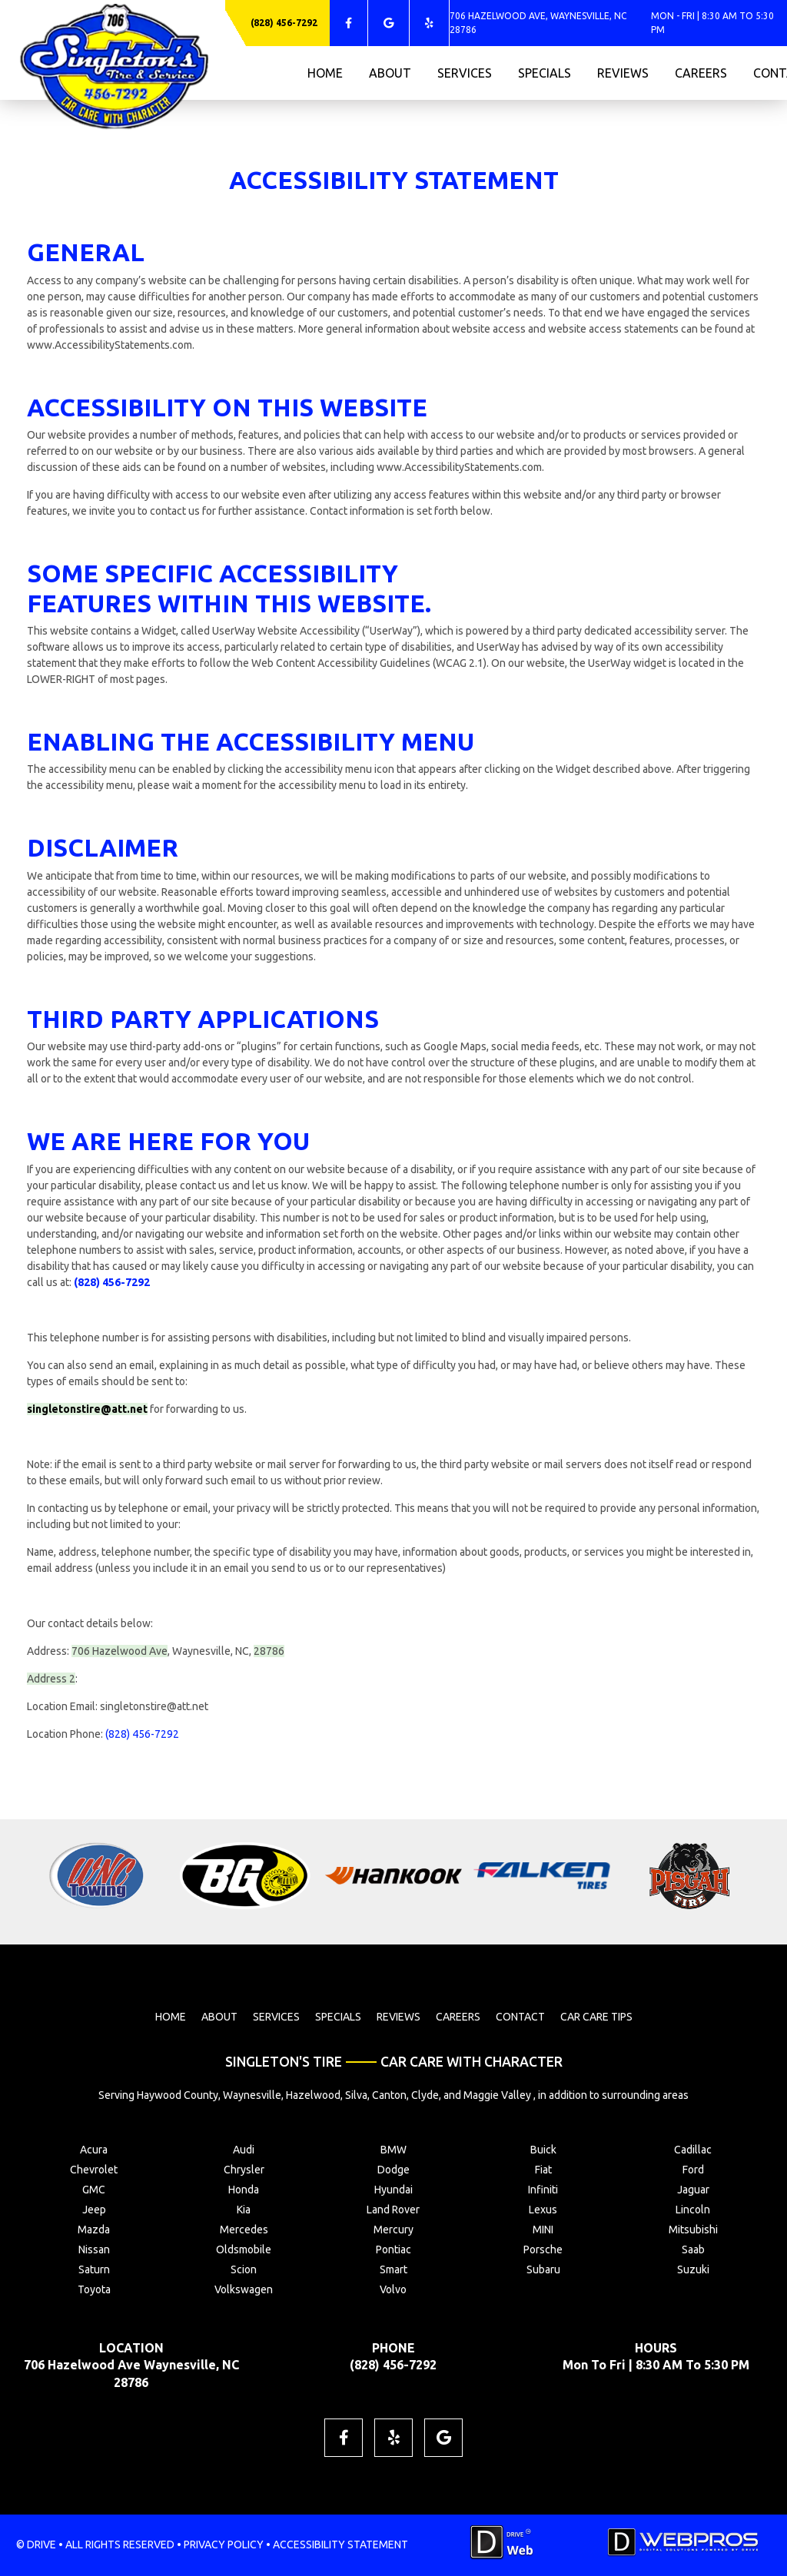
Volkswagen (243, 2289)
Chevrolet (94, 2169)
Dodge (393, 2169)
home (325, 73)
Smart (393, 2269)
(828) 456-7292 (284, 23)
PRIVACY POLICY (224, 2544)
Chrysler (244, 2169)
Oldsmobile (243, 2249)
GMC (93, 2189)
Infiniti (543, 2189)
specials (544, 73)
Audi (243, 2149)
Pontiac (393, 2249)
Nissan (94, 2249)
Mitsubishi (693, 2229)
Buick (543, 2149)
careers (701, 73)
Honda (243, 2189)
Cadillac (693, 2149)
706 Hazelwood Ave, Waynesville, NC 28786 (538, 23)
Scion (244, 2269)
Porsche (543, 2249)
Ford (693, 2169)
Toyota (94, 2289)
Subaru (543, 2269)
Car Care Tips (596, 2017)
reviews (623, 73)
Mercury (393, 2229)
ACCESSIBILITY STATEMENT (340, 2544)
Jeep (94, 2209)
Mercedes (244, 2229)
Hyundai (393, 2189)
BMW (393, 2149)
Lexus (543, 2209)
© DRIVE (36, 2544)
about (390, 73)
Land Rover (393, 2209)
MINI (543, 2229)
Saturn (94, 2269)
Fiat (543, 2169)
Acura (94, 2149)
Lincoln (693, 2209)
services (464, 73)
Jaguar (693, 2189)
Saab (693, 2249)
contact (520, 2017)
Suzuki (693, 2269)
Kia (244, 2209)
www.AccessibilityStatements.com (109, 345)
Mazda (94, 2229)
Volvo (393, 2289)
